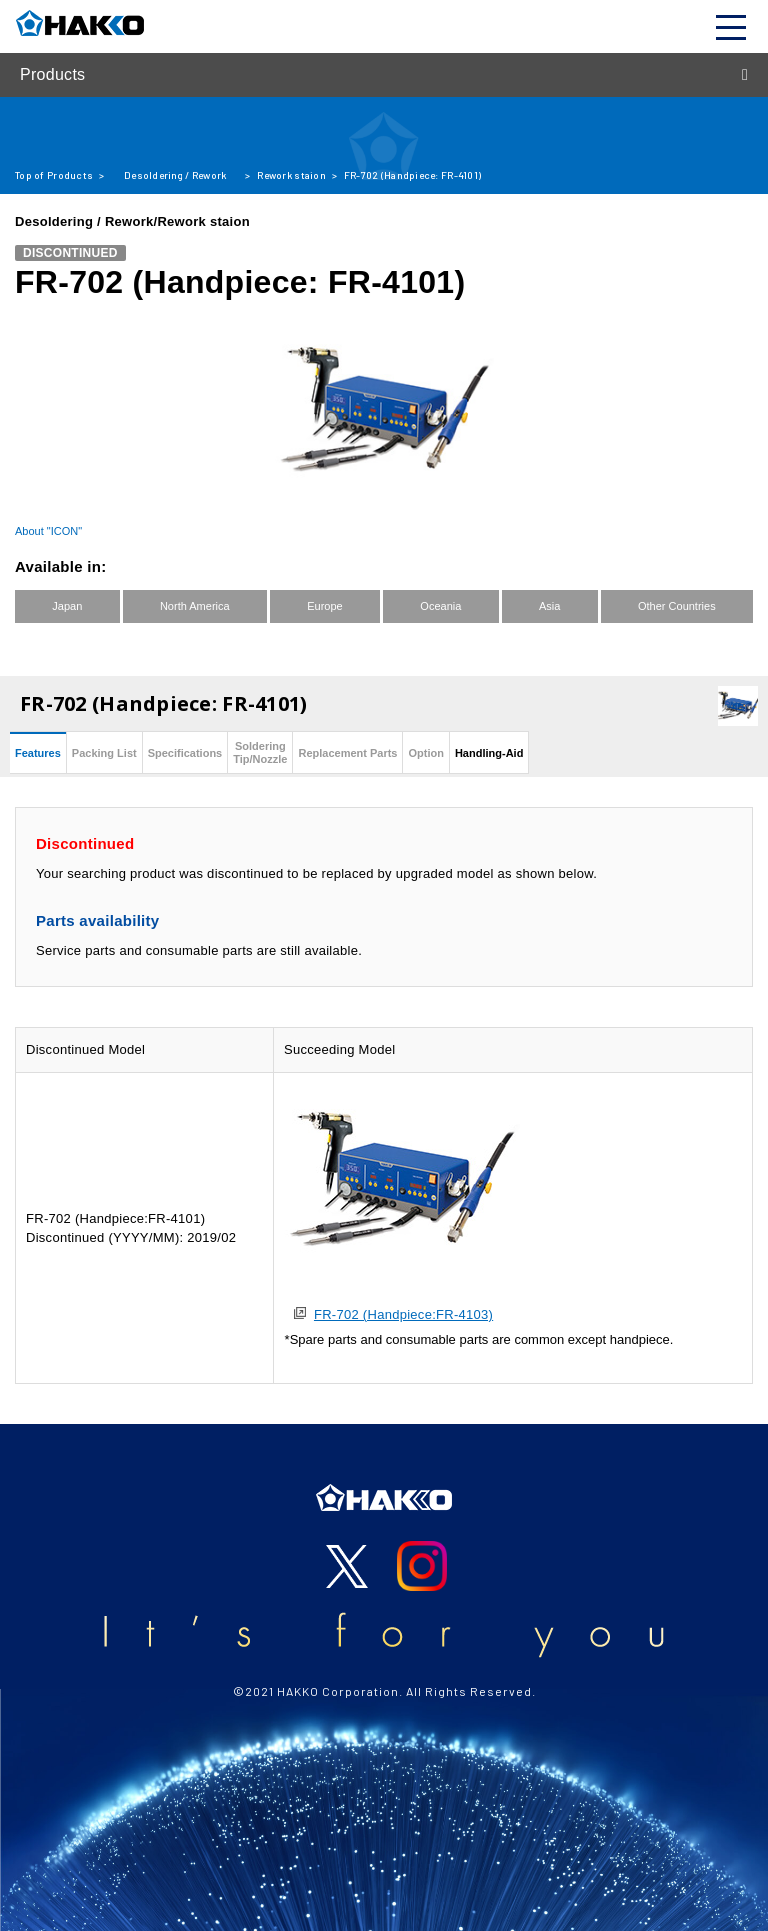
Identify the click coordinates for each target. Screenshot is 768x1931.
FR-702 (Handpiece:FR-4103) (403, 1314)
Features (38, 753)
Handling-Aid (489, 753)
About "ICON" (48, 531)
